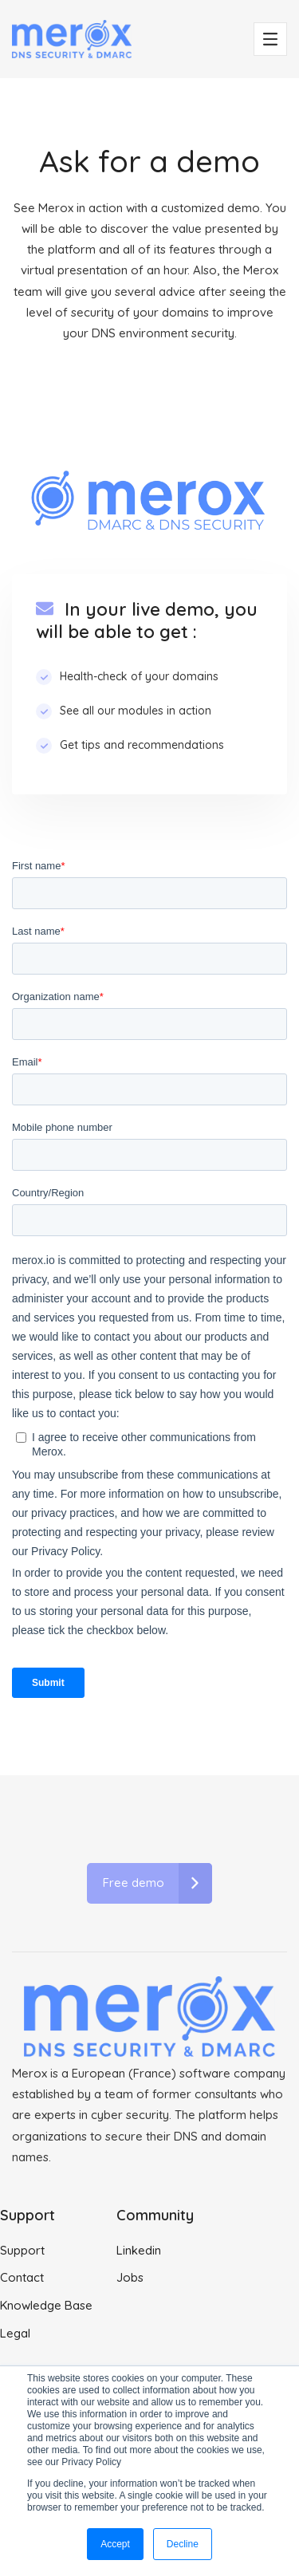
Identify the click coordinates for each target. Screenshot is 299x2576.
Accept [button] (115, 2544)
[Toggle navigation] (270, 39)
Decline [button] (183, 2544)
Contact (22, 2277)
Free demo (157, 1883)
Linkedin (138, 2250)
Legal (15, 2333)
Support (22, 2250)
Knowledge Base (46, 2305)
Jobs (130, 2277)
